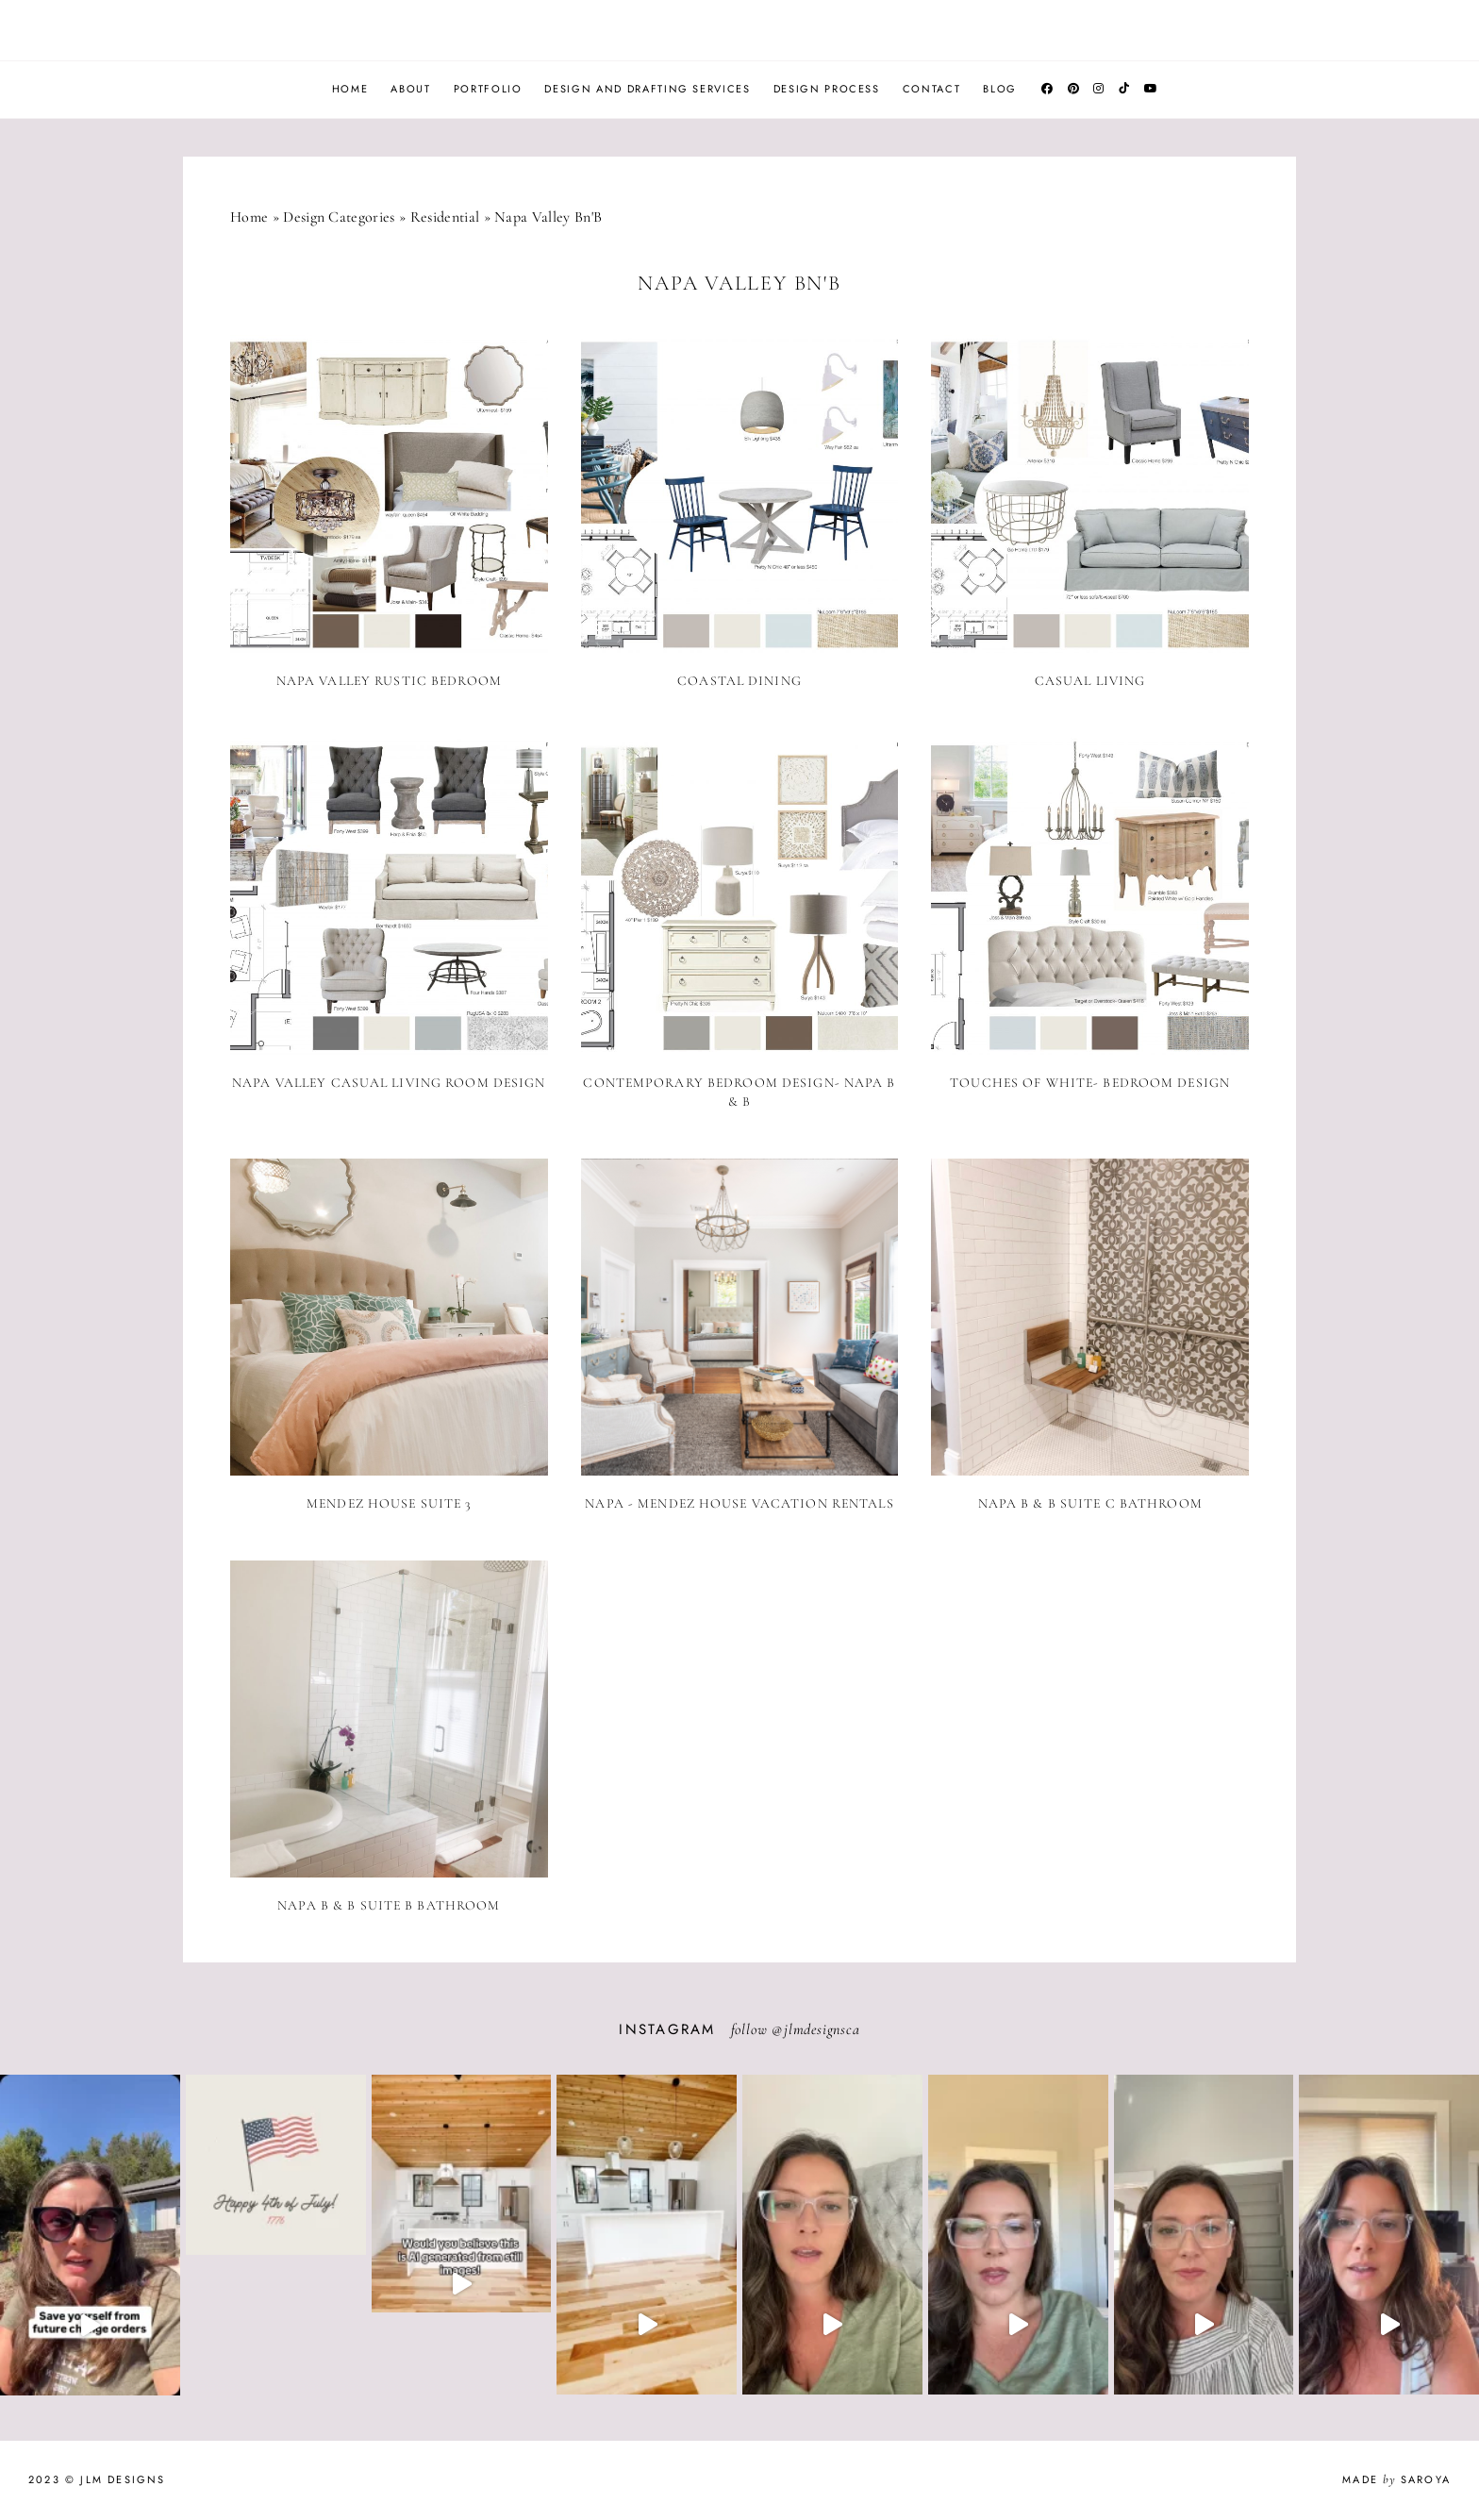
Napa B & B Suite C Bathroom (1090, 1503)
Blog (1000, 88)
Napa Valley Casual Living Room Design (388, 1083)
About (410, 88)
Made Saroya (1396, 2479)
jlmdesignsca (822, 2029)
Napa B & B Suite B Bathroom (388, 1905)
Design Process (826, 88)
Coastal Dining (739, 681)
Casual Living (1090, 681)
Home (350, 88)
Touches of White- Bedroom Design (1090, 1083)
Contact (932, 88)
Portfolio (488, 88)
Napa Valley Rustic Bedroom (389, 681)
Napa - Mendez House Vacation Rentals (739, 1503)
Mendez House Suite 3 (389, 1503)
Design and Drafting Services (647, 88)
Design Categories (338, 217)
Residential (445, 217)
